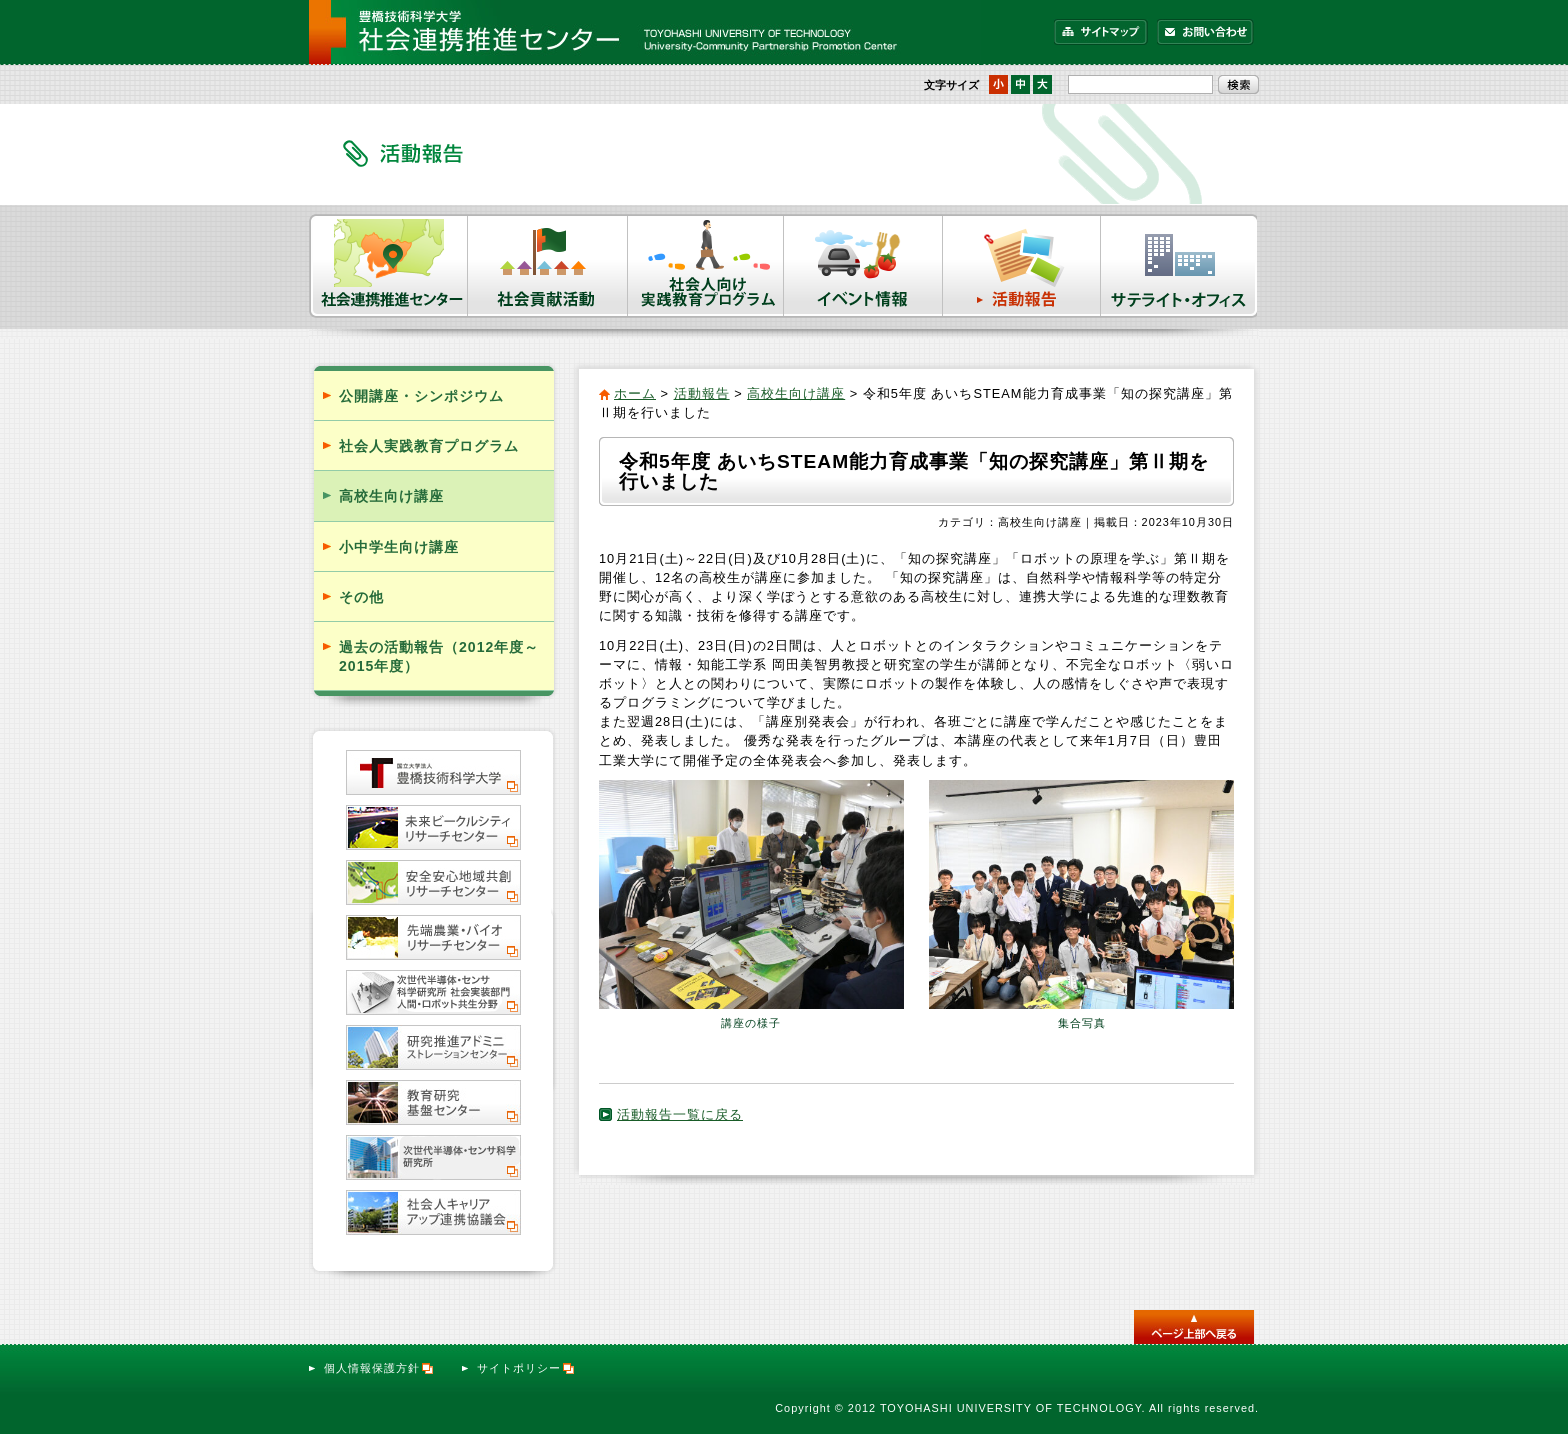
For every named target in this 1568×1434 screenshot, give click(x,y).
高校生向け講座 (796, 393)
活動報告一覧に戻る (680, 1114)
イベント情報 (863, 266)
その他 (361, 597)
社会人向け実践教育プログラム (706, 266)
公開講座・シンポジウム (421, 396)
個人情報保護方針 (379, 1368)
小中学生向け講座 (399, 547)
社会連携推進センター (388, 266)
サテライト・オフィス (1180, 266)
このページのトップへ (1194, 1327)
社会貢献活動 (548, 266)
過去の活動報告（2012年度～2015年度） (439, 656)
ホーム (635, 393)
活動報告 (1022, 266)
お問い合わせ (1205, 32)
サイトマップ (1101, 32)
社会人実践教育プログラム (429, 446)
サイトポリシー (526, 1368)
